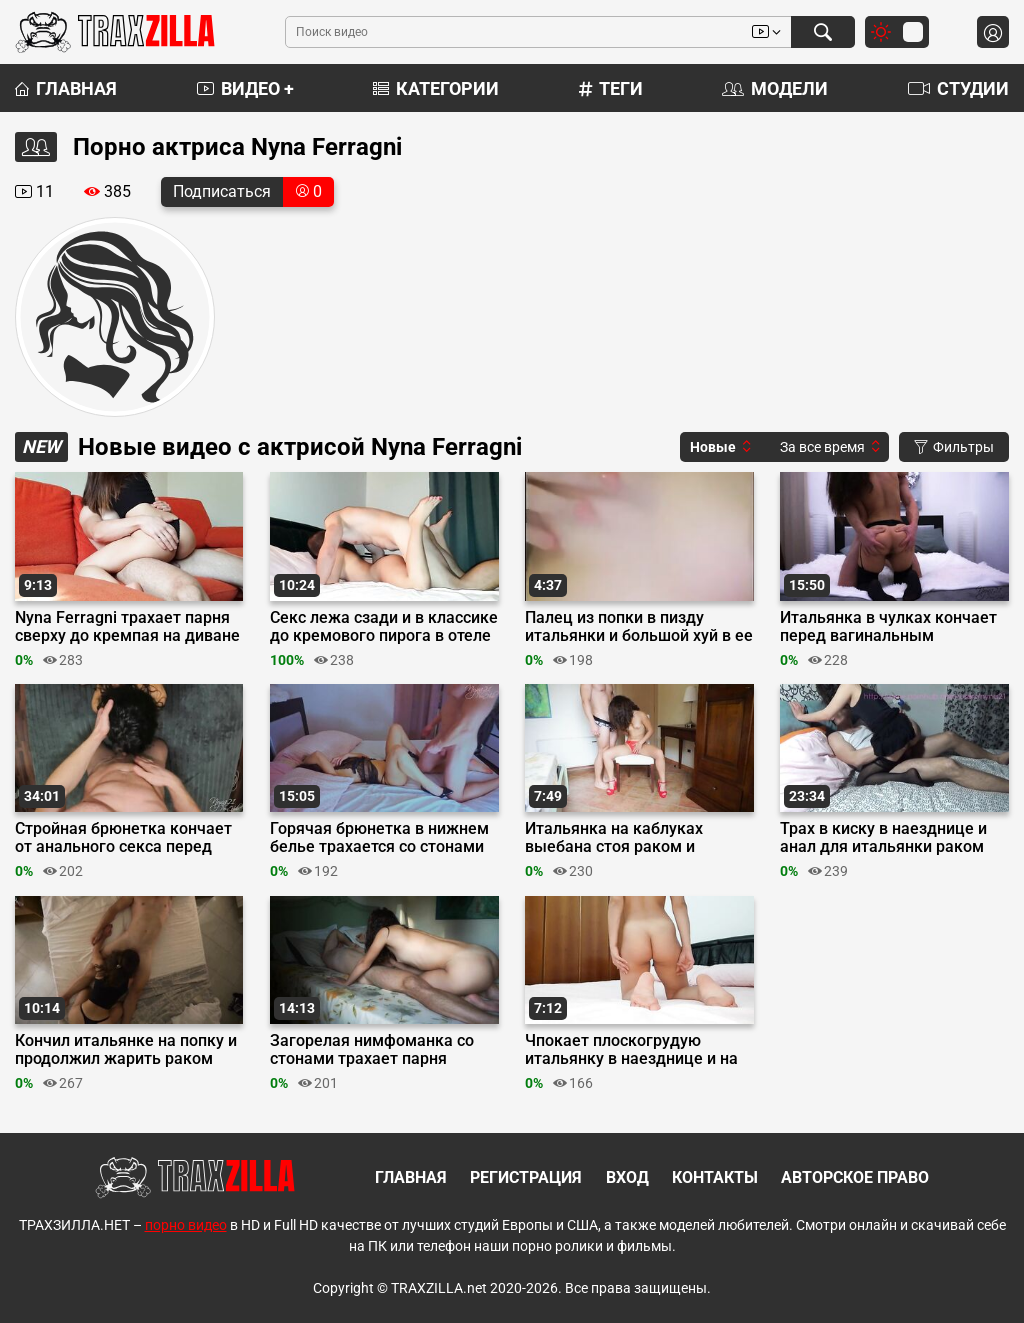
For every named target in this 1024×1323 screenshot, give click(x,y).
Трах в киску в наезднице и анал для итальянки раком (883, 838)
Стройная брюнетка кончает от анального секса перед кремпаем (123, 838)
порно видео (186, 1225)
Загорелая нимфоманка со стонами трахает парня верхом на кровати (372, 1050)
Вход (627, 1177)
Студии (958, 88)
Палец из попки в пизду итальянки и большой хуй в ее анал (639, 627)
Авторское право (855, 1177)
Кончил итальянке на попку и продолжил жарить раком (126, 1050)
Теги (611, 88)
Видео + (245, 88)
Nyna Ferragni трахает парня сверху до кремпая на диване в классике (127, 627)
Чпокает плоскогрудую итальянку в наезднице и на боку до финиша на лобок (631, 1050)
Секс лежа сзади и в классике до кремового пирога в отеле (384, 627)
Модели (775, 88)
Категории (436, 88)
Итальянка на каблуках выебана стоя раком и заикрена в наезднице (614, 838)
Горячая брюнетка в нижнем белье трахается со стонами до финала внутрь (379, 838)
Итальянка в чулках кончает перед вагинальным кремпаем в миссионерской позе (888, 627)
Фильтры (954, 447)
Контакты (715, 1177)
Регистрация (526, 1177)
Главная (66, 88)
